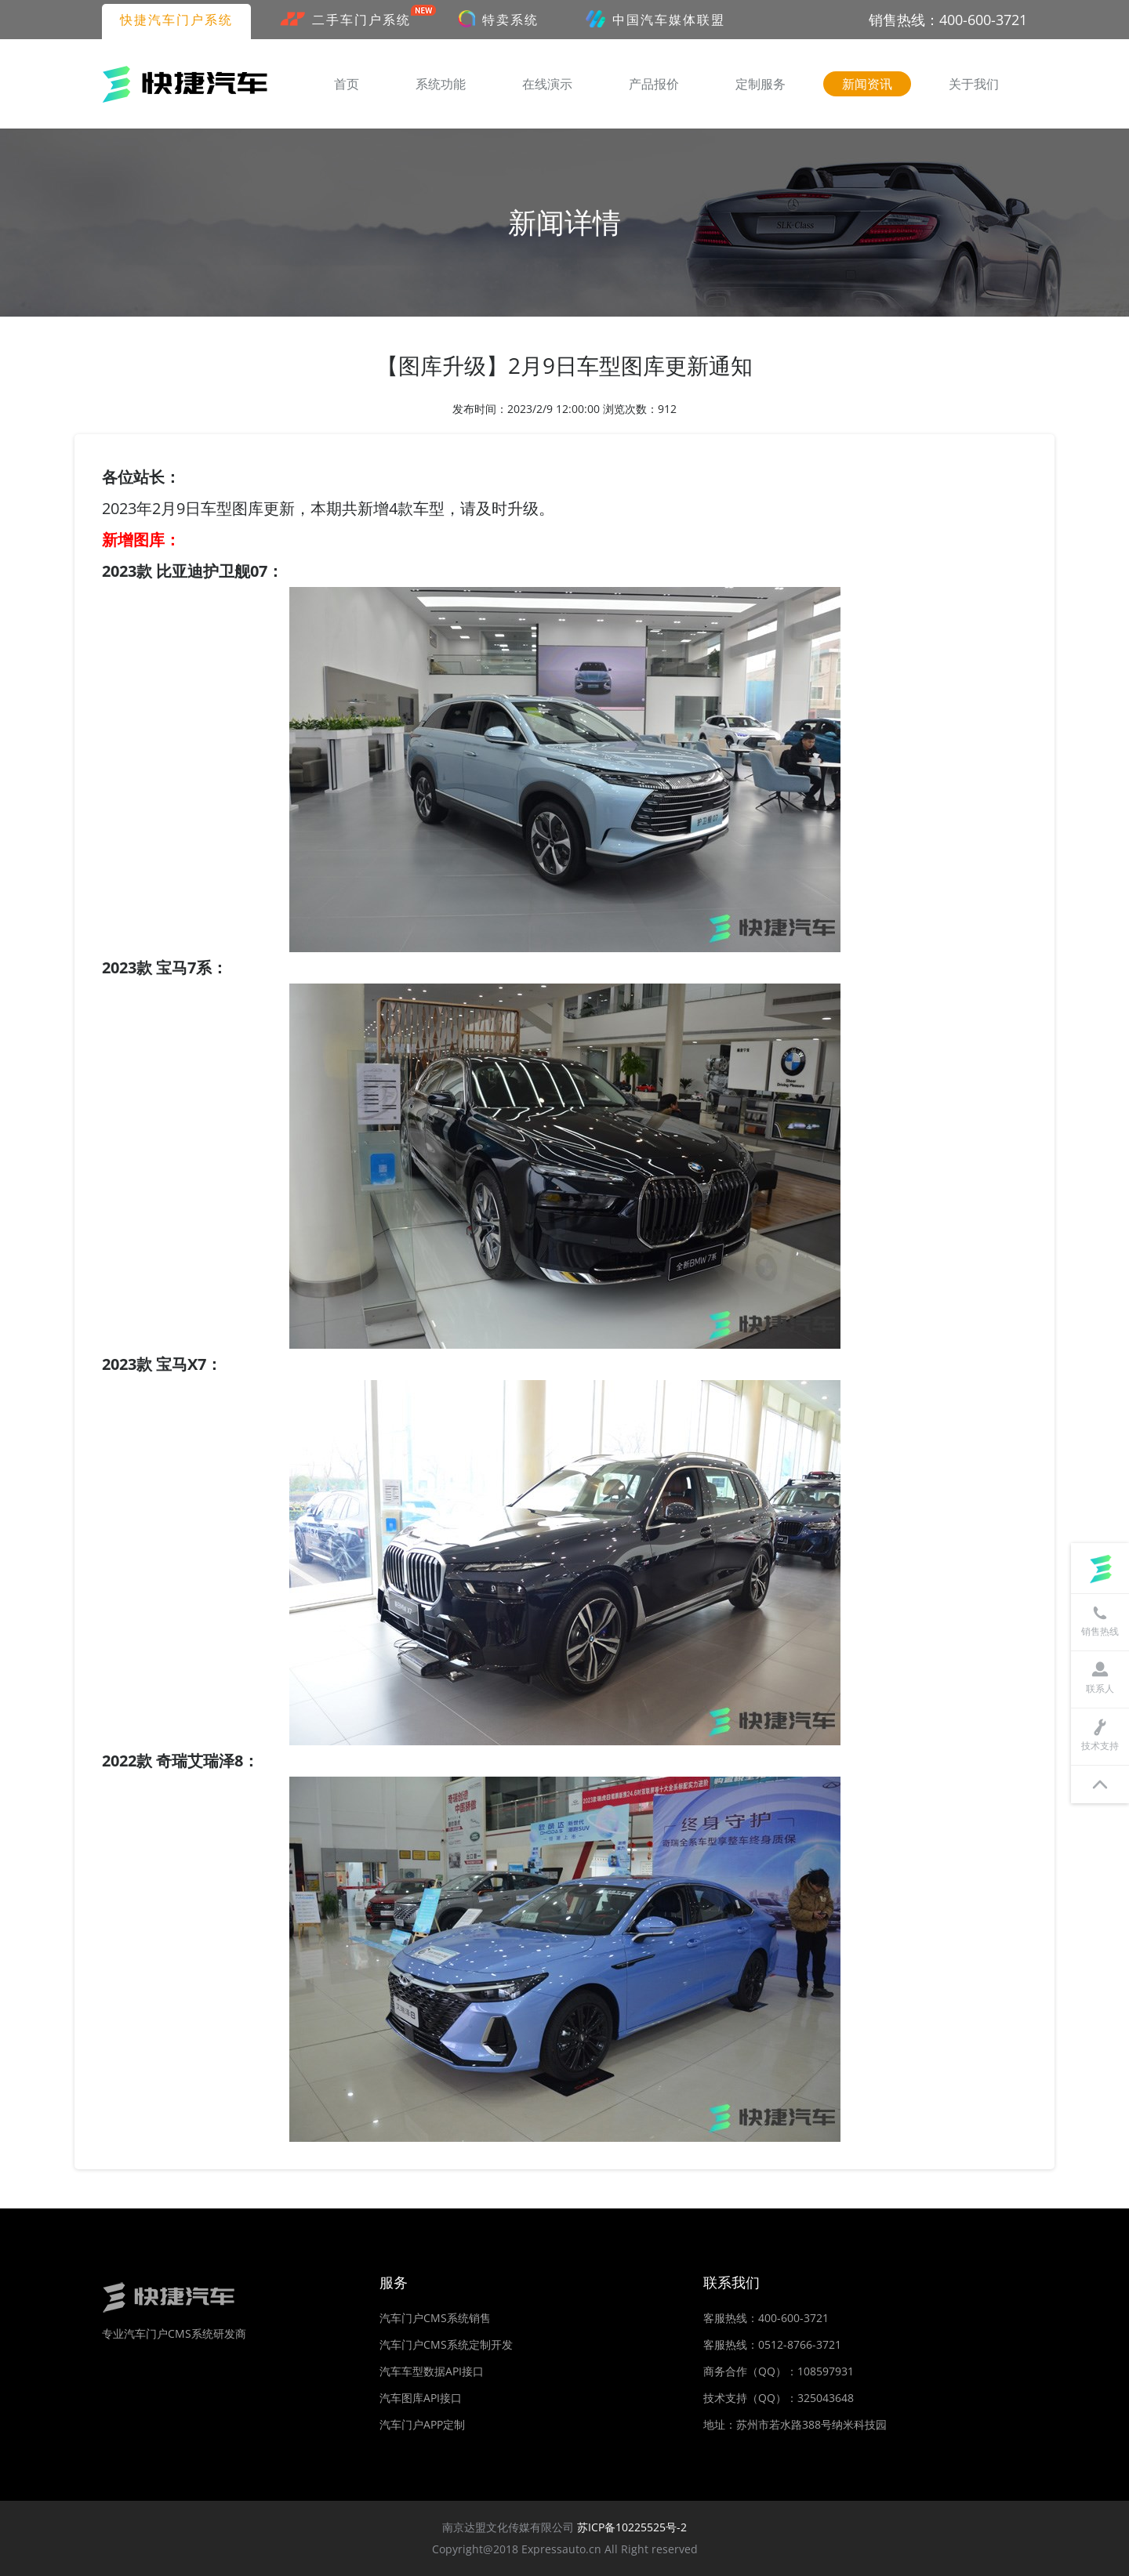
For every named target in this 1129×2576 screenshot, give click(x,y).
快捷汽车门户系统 (176, 19)
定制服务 (760, 83)
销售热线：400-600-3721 (948, 19)
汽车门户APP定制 (422, 2424)
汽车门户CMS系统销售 (435, 2317)
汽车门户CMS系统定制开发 (446, 2344)
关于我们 (974, 83)
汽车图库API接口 (420, 2397)
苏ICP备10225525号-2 (632, 2527)
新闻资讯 (867, 83)
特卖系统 (498, 19)
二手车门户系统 (354, 17)
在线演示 (547, 83)
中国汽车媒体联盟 (655, 19)
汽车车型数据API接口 (431, 2371)
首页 (346, 83)
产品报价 (654, 83)
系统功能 (441, 83)
